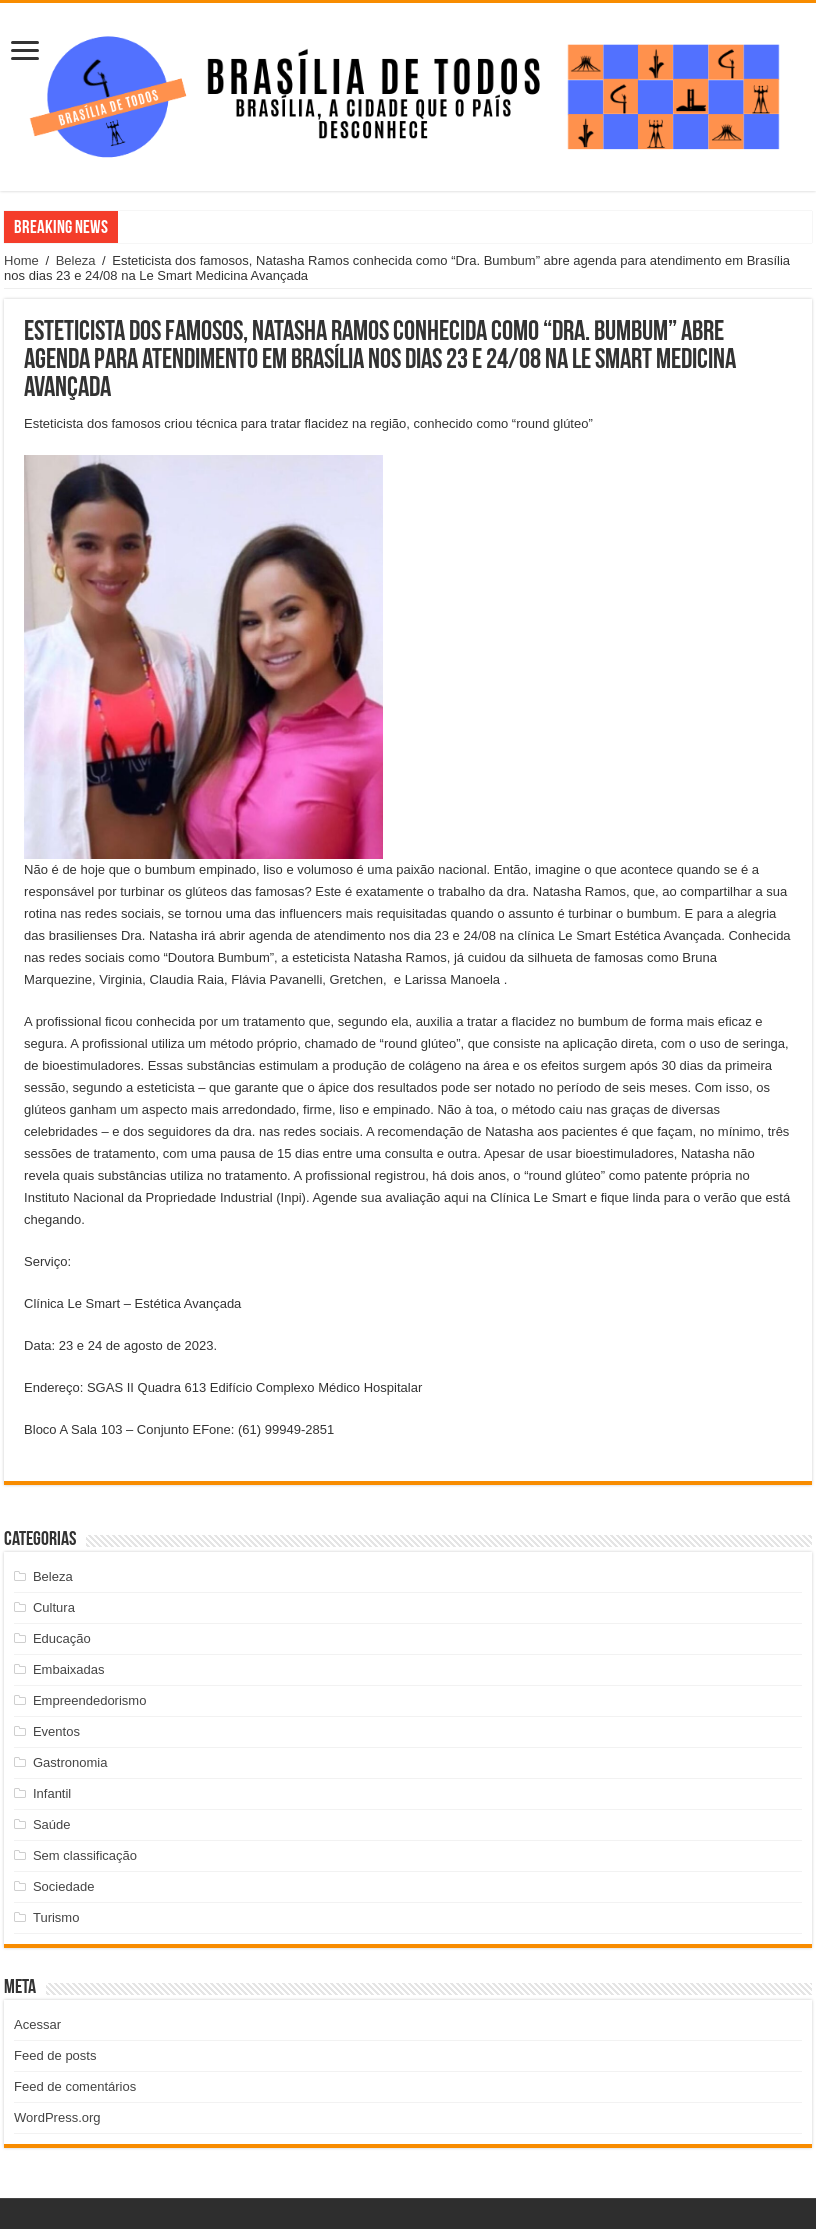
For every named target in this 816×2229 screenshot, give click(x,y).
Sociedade (63, 1886)
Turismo (56, 1917)
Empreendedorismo (89, 1700)
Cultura (54, 1607)
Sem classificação (85, 1855)
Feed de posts (55, 2055)
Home (21, 260)
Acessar (37, 2024)
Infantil (52, 1793)
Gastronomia (70, 1762)
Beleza (76, 260)
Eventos (56, 1731)
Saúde (52, 1824)
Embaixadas (69, 1669)
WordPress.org (57, 2117)
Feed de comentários (75, 2086)
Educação (62, 1638)
